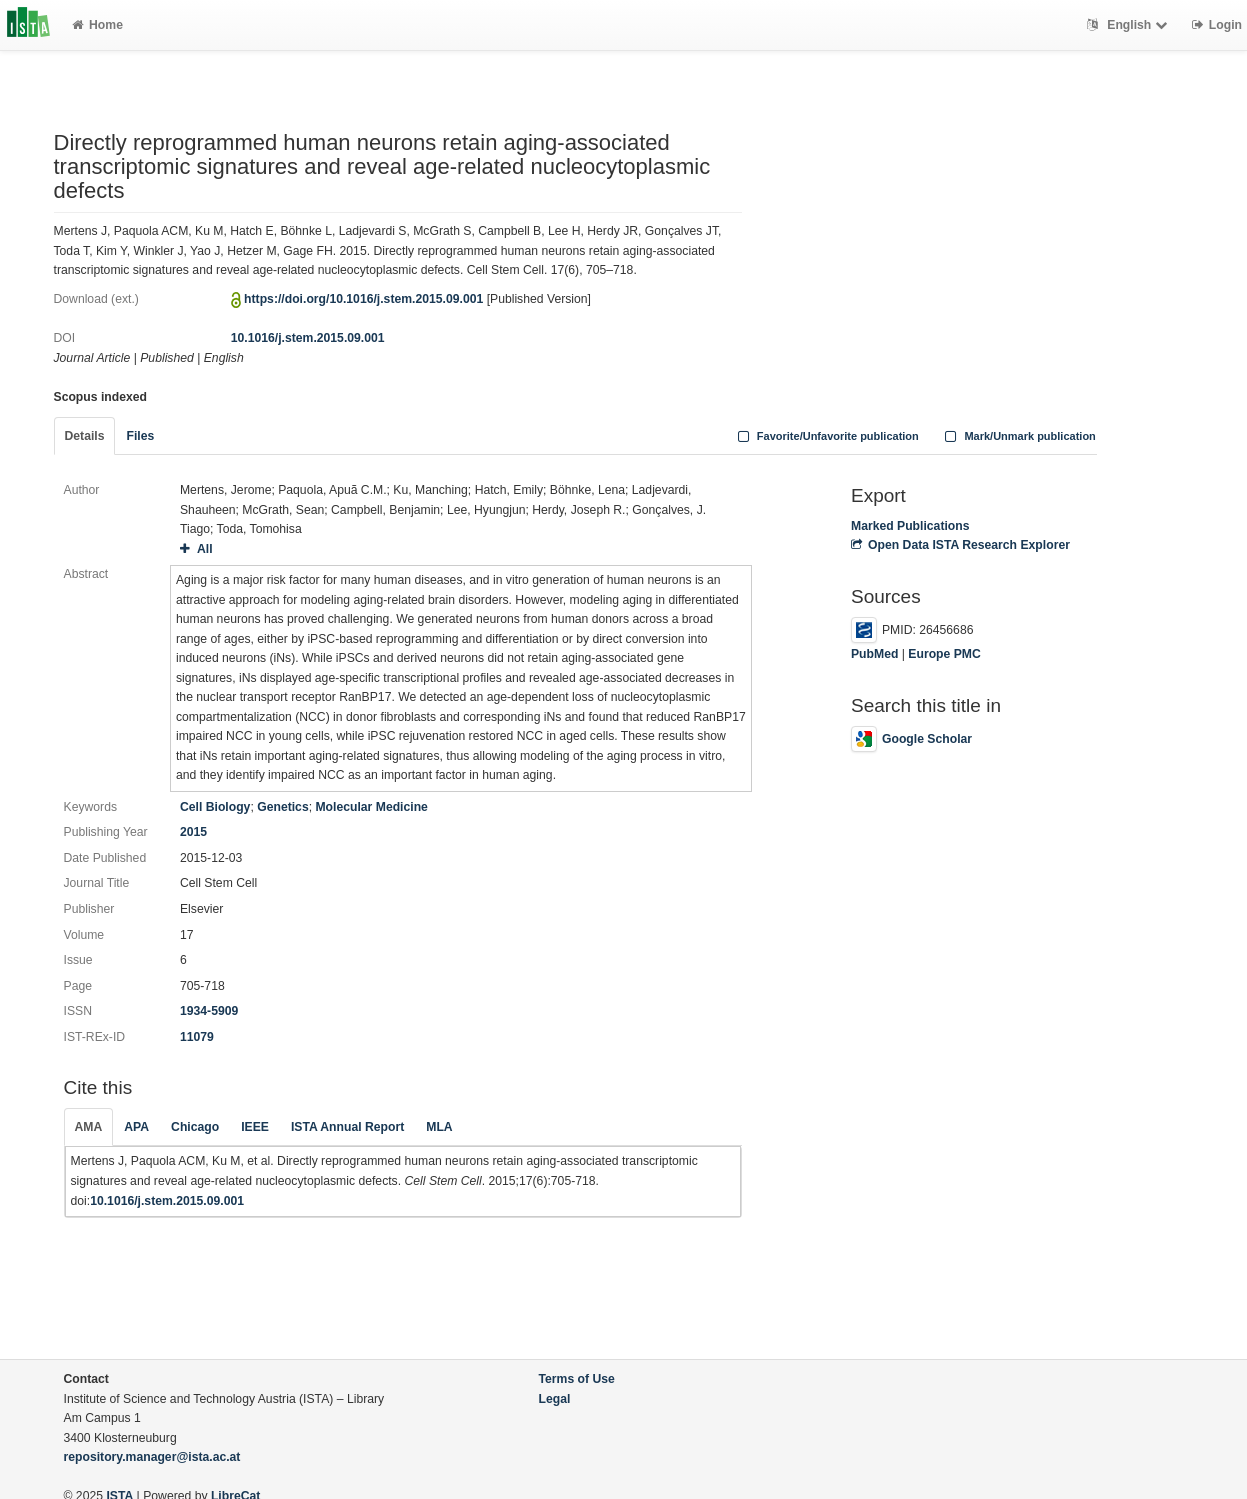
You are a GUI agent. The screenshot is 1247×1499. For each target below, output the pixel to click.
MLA (439, 1127)
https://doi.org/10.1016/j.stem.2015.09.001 (363, 299)
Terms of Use (577, 1379)
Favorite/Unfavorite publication (826, 436)
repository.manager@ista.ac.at (152, 1457)
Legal (555, 1399)
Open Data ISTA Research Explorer (960, 545)
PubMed (874, 654)
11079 (197, 1037)
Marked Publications (910, 526)
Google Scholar (911, 739)
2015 (193, 832)
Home (97, 25)
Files (140, 436)
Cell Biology (215, 807)
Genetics (282, 807)
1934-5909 (209, 1011)
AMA (89, 1127)
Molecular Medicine (371, 807)
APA (136, 1127)
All (196, 549)
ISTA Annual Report (347, 1127)
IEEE (255, 1127)
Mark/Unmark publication (1018, 436)
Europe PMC (944, 654)
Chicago (195, 1127)
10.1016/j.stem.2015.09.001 (308, 338)
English (1129, 25)
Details (85, 436)
